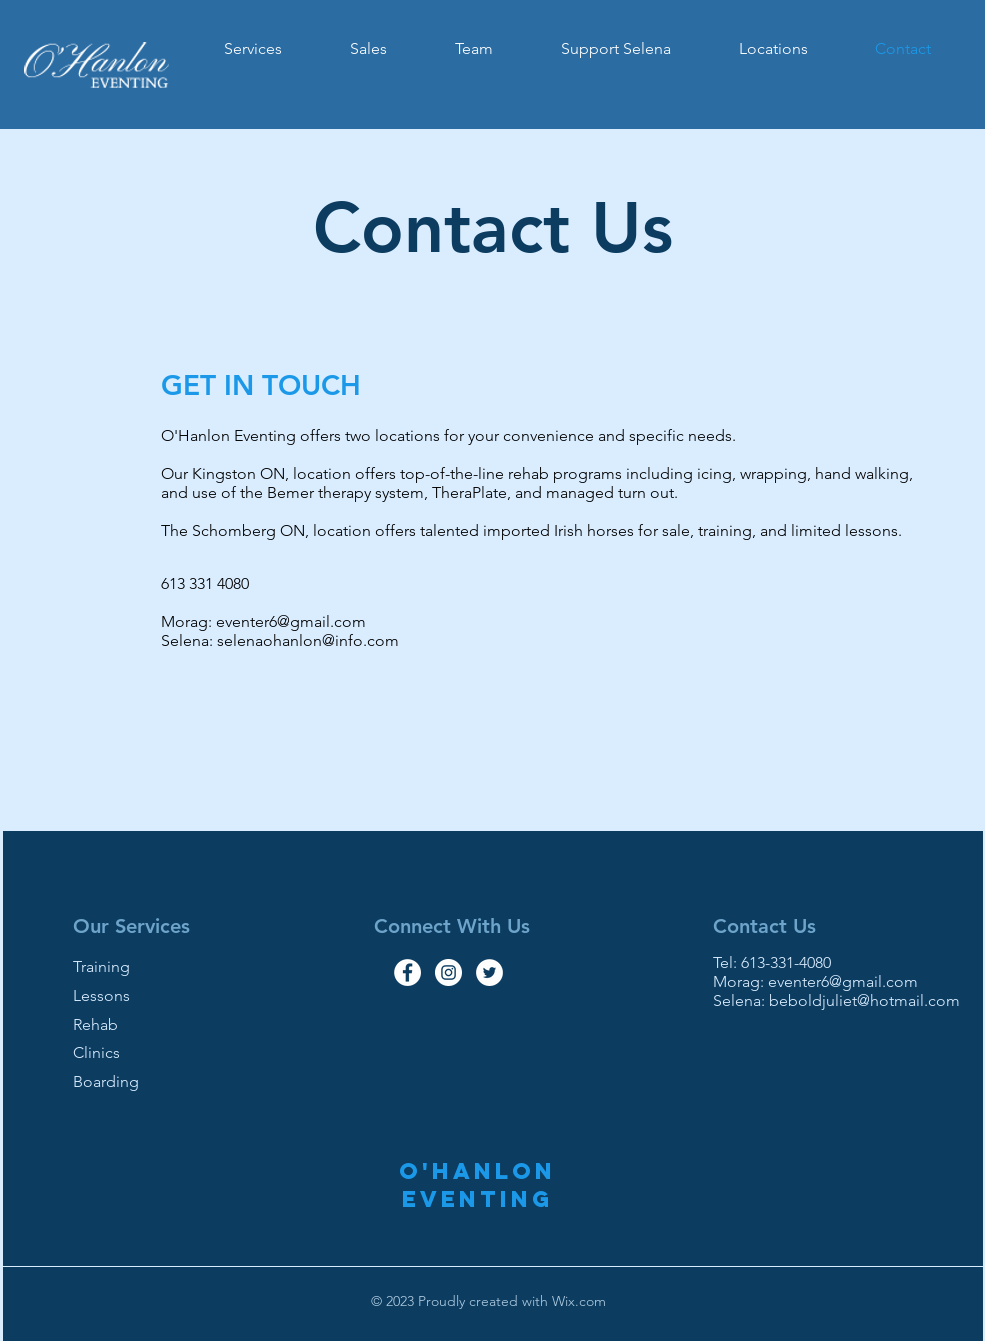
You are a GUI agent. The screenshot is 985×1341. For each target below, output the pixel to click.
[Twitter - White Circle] (489, 972)
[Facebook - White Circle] (407, 972)
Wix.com (577, 1301)
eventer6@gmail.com (291, 621)
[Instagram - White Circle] (448, 972)
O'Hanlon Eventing (477, 1185)
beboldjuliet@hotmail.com (864, 1000)
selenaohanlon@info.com (308, 640)
